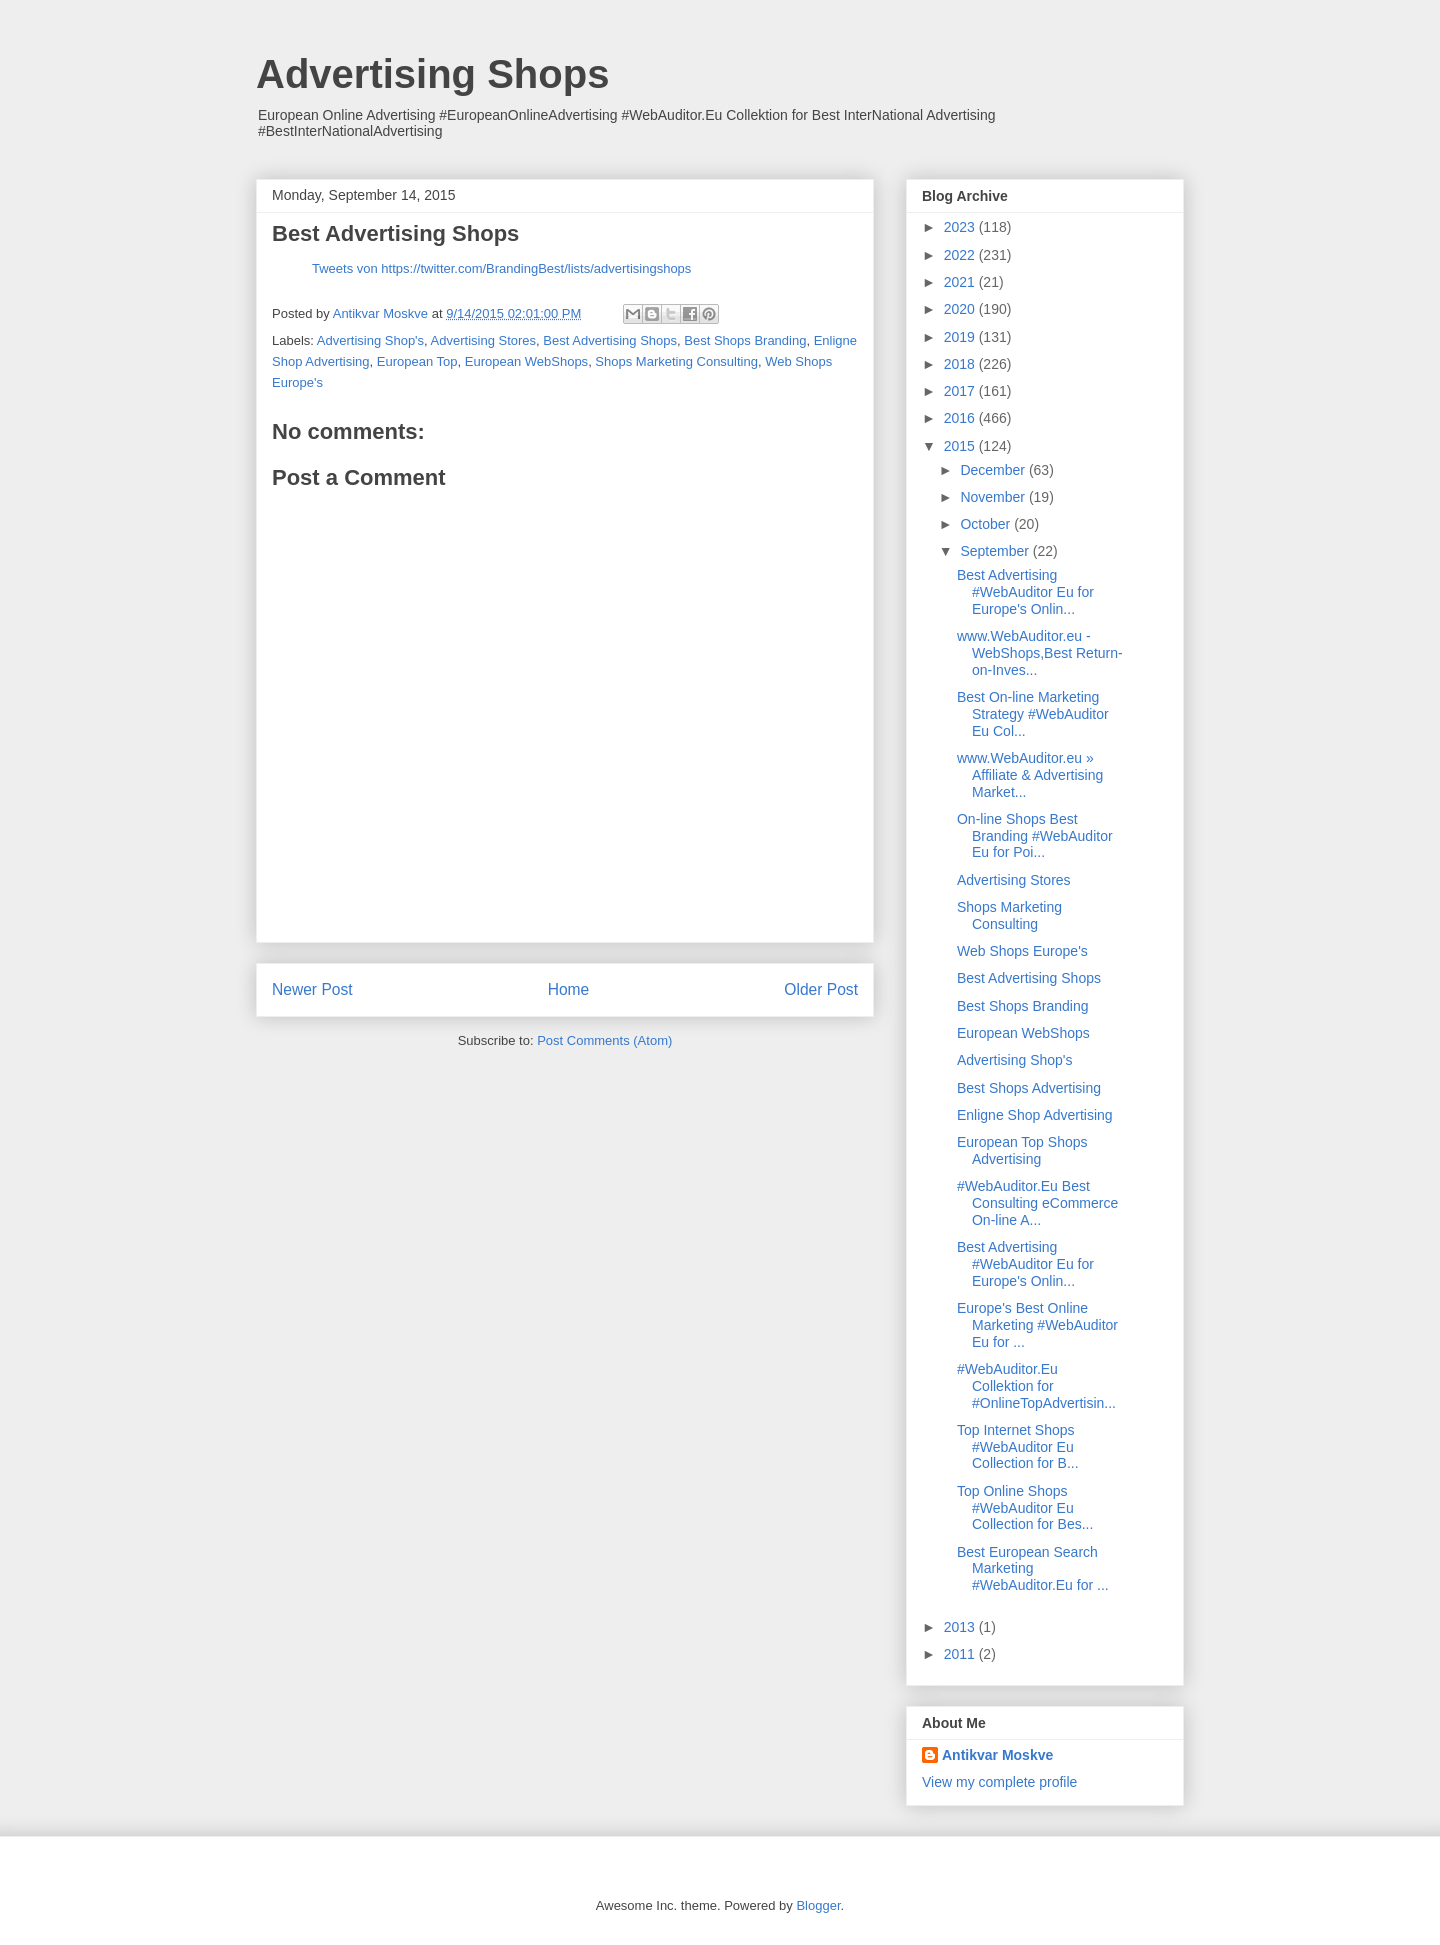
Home (569, 989)
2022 (961, 255)
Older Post (821, 989)
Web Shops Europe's (1022, 951)
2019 (961, 337)
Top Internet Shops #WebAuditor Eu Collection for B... (1018, 1447)
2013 (961, 1627)
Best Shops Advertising (1029, 1088)
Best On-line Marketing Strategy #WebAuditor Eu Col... (1033, 714)
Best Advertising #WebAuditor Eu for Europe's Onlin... (1025, 592)
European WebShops (526, 361)
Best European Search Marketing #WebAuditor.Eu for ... (1033, 1569)
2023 (961, 227)
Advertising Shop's (370, 340)
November (994, 497)
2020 (961, 309)
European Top (417, 361)
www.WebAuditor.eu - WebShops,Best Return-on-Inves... (1040, 653)
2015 (961, 446)
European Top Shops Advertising (1022, 1150)
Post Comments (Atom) (604, 1040)
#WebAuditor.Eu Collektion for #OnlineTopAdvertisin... (1036, 1386)
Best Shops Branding (745, 340)
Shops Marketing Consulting (676, 361)
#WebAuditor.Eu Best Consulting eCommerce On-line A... (1037, 1203)
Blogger (818, 1905)
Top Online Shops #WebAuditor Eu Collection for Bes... (1025, 1508)
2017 (961, 391)
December (994, 470)
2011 (961, 1654)
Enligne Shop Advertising (1035, 1115)
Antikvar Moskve (997, 1755)
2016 (961, 418)
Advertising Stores (484, 340)
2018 (961, 364)
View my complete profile (999, 1782)
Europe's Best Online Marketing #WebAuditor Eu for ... (1037, 1325)
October (987, 524)
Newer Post (312, 989)
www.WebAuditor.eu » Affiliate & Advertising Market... (1030, 775)
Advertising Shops (432, 74)
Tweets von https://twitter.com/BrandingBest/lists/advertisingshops (501, 268)
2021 (961, 282)
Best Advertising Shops (610, 340)
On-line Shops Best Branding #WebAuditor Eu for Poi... (1035, 836)
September (996, 551)
